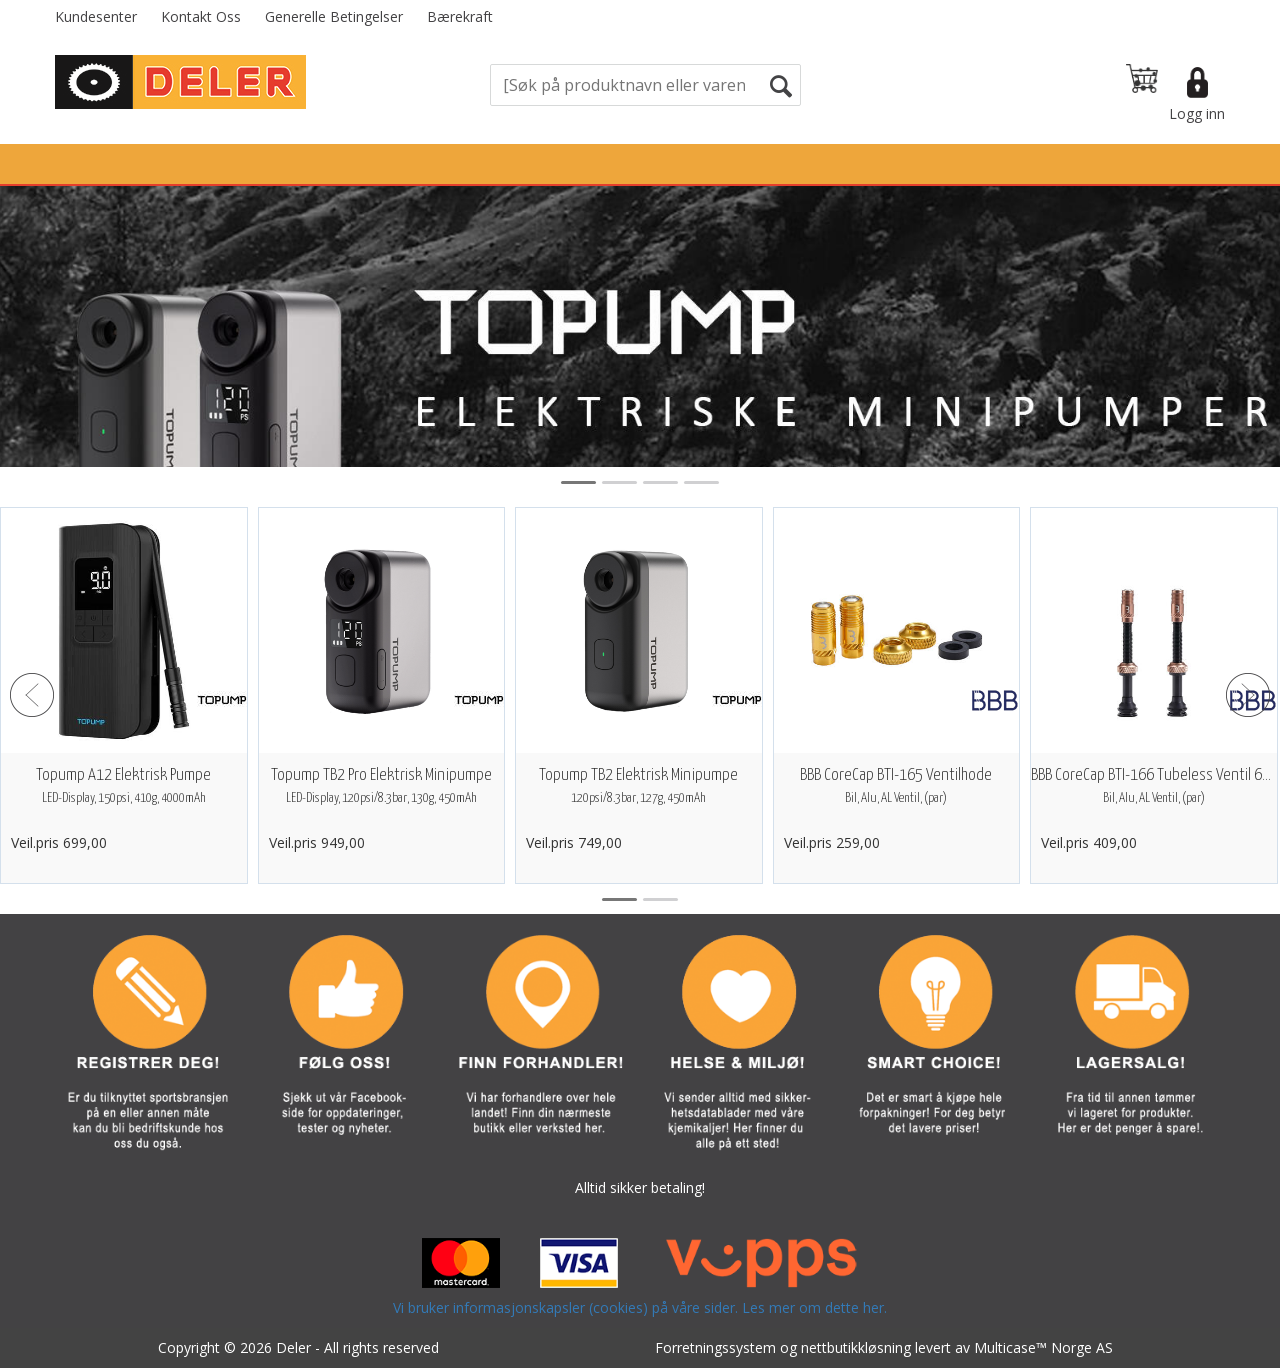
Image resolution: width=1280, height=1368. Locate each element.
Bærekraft (460, 16)
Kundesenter (96, 16)
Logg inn (1197, 113)
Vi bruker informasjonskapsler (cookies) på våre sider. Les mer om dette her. (640, 1307)
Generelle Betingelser (334, 16)
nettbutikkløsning (856, 1347)
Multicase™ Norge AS (1043, 1347)
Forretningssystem (715, 1347)
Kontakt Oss (201, 16)
